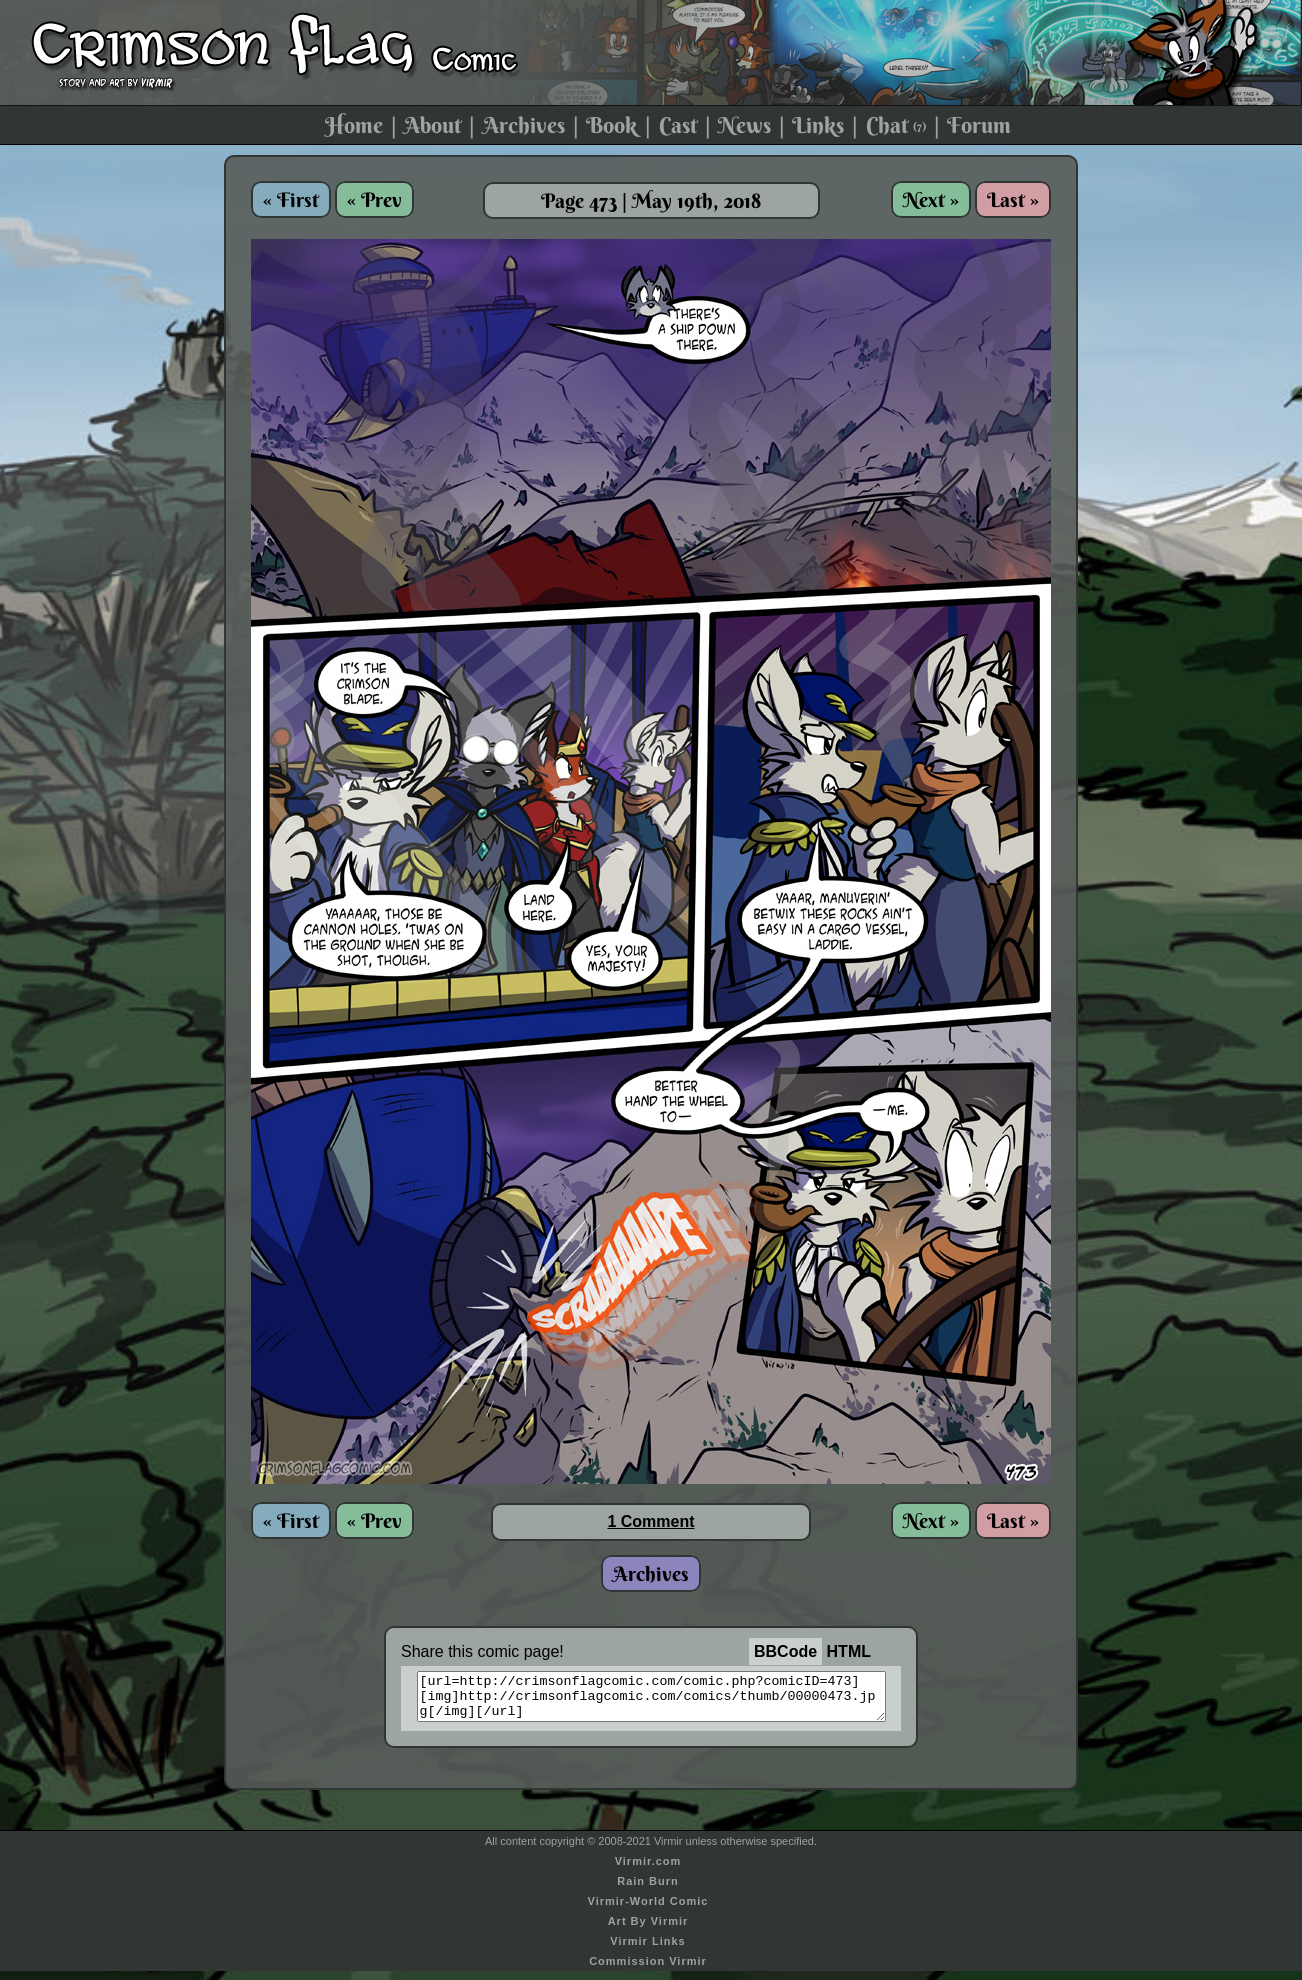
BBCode (785, 1651)
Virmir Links (647, 1950)
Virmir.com (648, 1870)
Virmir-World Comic (648, 1910)
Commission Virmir (648, 1970)
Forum (979, 125)
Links (818, 125)
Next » (931, 199)
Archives (524, 125)
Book (611, 125)
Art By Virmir (648, 1930)
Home (354, 125)
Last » (1013, 199)
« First (291, 199)
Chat (896, 125)
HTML (849, 1651)
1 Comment (650, 1521)
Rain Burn (648, 1890)
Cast (678, 125)
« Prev (374, 199)
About (432, 125)
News (744, 125)
